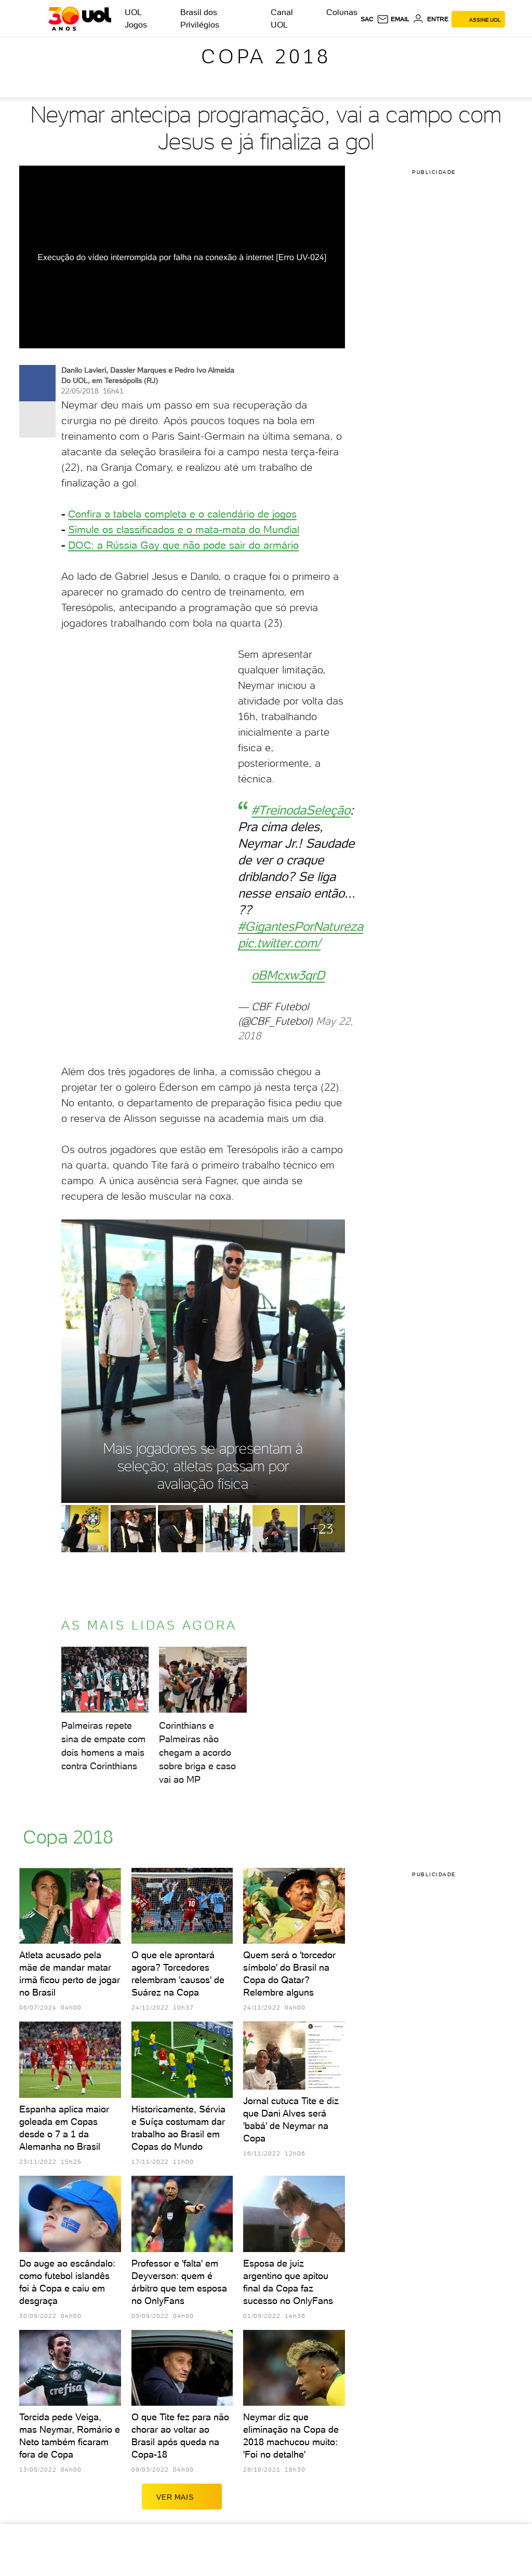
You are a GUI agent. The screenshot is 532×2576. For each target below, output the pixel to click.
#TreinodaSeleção (300, 810)
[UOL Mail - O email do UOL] (393, 19)
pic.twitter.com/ (279, 943)
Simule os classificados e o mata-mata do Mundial (183, 529)
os (291, 514)
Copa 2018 (266, 56)
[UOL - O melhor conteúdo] (79, 19)
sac (367, 19)
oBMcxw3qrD (288, 975)
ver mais (181, 2496)
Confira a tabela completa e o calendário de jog (177, 514)
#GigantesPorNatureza (300, 926)
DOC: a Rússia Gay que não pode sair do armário (183, 545)
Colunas (341, 12)
